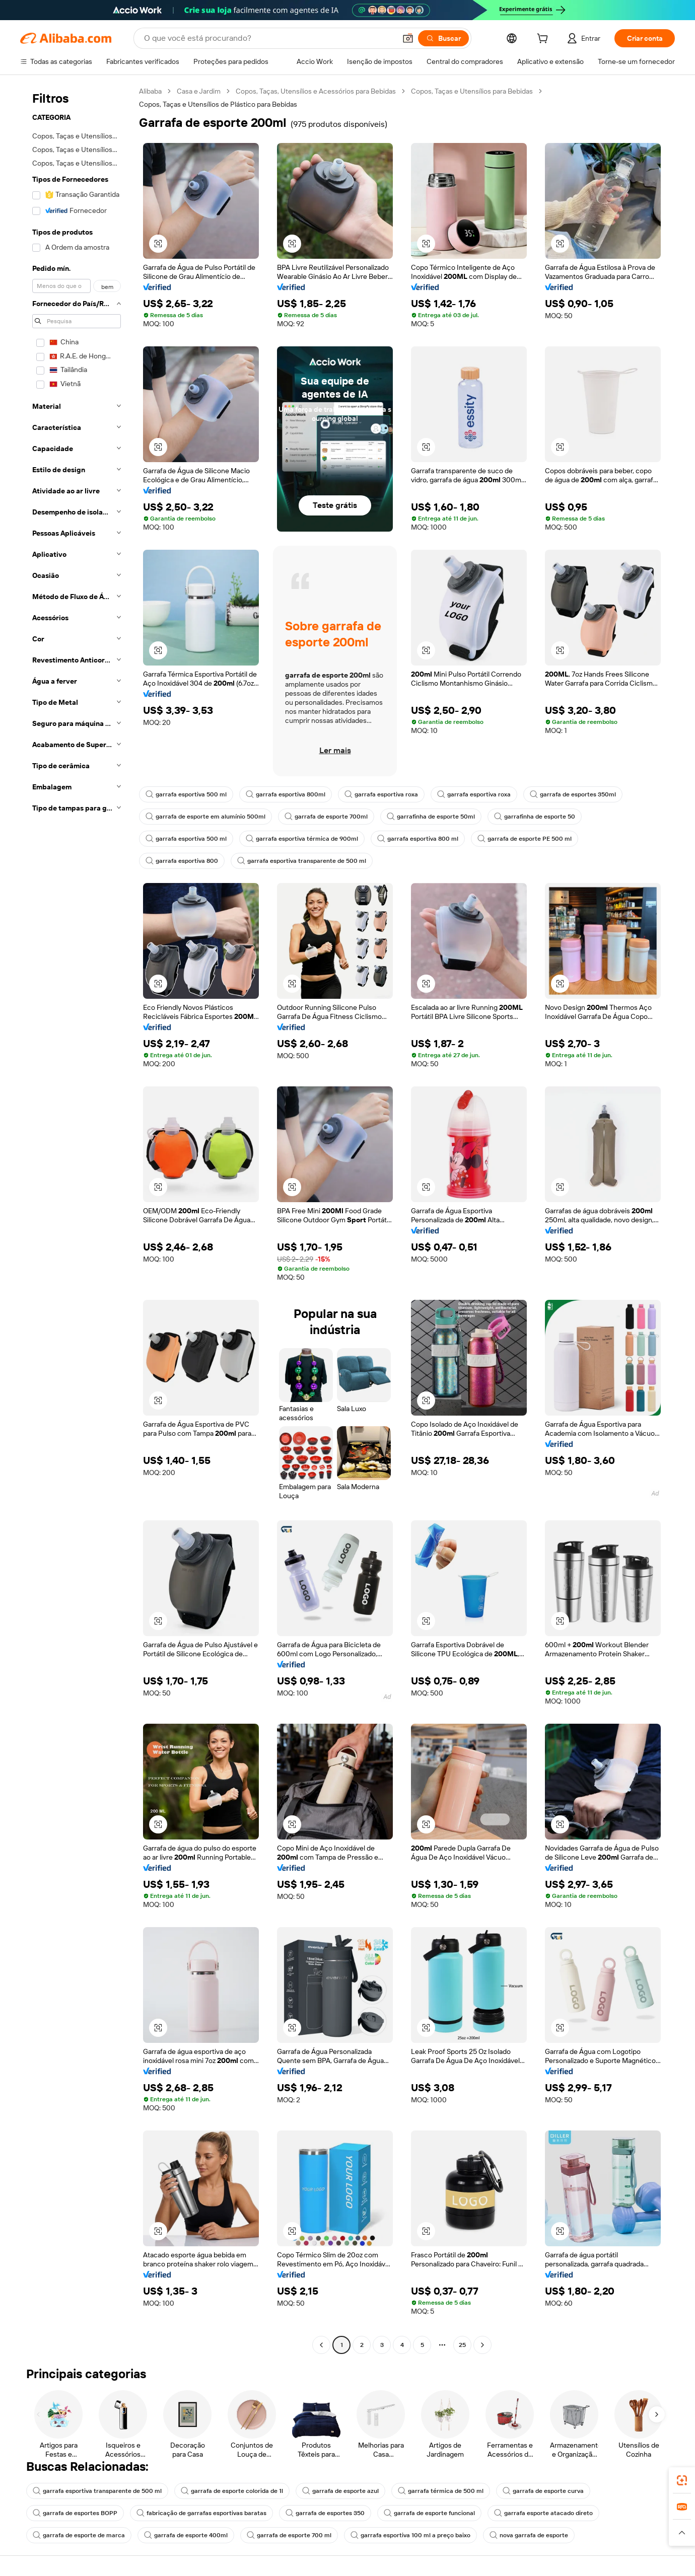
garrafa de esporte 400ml (186, 2535)
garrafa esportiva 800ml (285, 794)
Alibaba (150, 91)
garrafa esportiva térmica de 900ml (302, 839)
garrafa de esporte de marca (79, 2535)
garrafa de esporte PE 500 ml (524, 839)
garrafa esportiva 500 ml (186, 794)
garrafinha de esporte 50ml (431, 817)
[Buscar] (443, 38)
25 (462, 2344)
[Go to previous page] (321, 2345)
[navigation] (76, 1219)
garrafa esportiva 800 (182, 861)
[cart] (544, 40)
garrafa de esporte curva (543, 2491)
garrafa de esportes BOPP (75, 2513)
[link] (682, 2480)
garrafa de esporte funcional (429, 2513)
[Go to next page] (482, 2345)
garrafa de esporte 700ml (326, 817)
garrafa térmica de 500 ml (440, 2491)
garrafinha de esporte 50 (534, 817)
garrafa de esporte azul (340, 2491)
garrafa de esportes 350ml (573, 794)
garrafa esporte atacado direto (543, 2513)
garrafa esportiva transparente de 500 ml (301, 861)
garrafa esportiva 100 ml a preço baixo (410, 2535)
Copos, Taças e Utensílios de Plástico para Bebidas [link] (218, 104)
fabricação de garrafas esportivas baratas (201, 2513)
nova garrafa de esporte (529, 2535)
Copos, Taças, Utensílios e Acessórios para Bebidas (316, 91)
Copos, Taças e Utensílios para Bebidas (472, 91)
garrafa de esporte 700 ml (289, 2535)
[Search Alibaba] (269, 38)
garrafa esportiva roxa (381, 794)
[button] (408, 38)
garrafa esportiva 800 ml (417, 839)
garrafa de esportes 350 (325, 2513)
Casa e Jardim (199, 91)
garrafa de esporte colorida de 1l (232, 2491)
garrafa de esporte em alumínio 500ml (205, 817)
